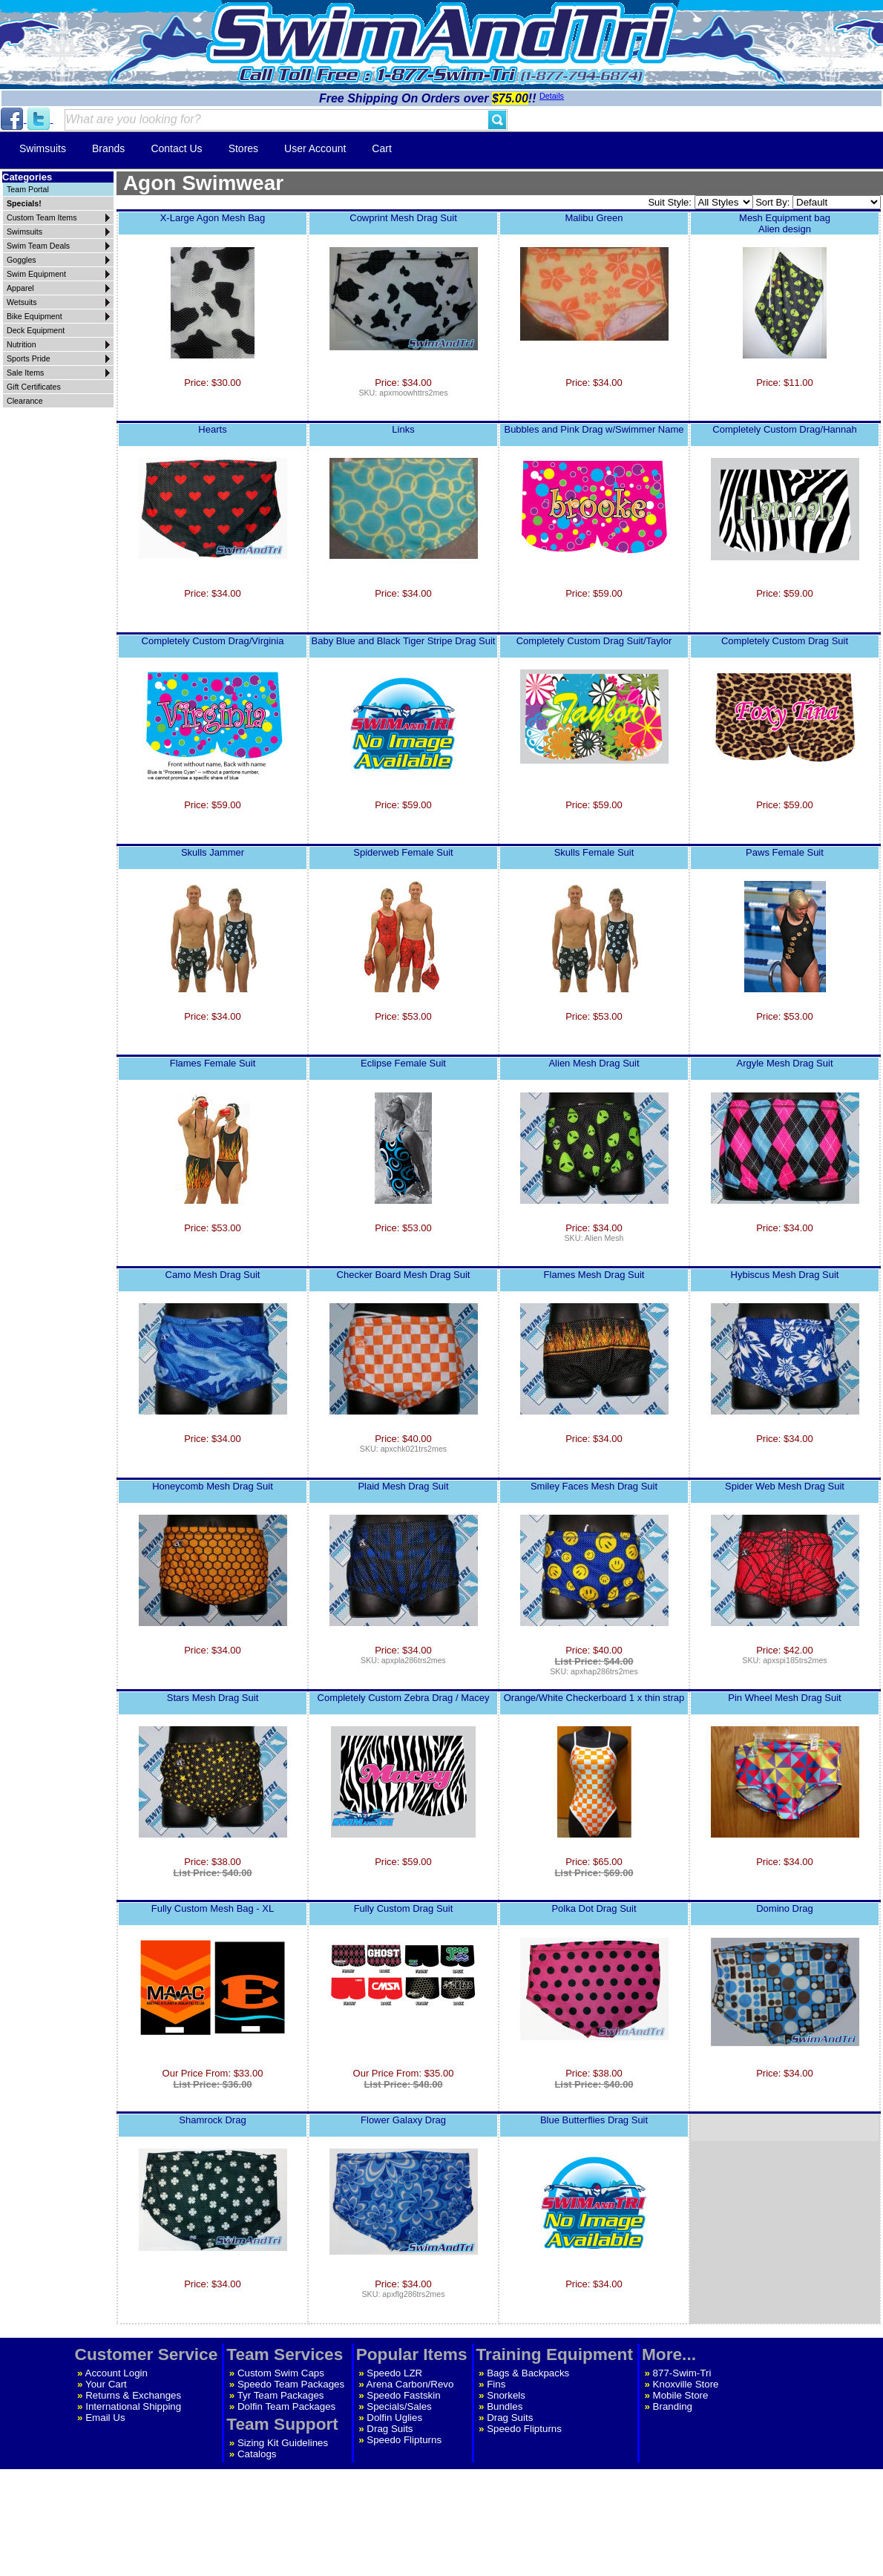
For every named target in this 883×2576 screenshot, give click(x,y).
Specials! (24, 203)
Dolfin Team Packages (286, 2406)
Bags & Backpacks (528, 2373)
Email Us (105, 2417)
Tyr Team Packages (280, 2395)
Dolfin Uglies (394, 2417)
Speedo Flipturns (404, 2439)
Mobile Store (681, 2395)
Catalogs (257, 2453)
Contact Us (176, 148)
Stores (243, 148)
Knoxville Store (686, 2384)
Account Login (116, 2373)
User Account (315, 148)
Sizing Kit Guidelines (282, 2442)
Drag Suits (390, 2428)
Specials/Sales (399, 2406)
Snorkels (506, 2395)
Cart (381, 148)
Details (551, 95)
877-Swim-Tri (682, 2373)
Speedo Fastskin (403, 2395)
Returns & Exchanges (133, 2395)
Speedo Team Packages (290, 2384)
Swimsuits (42, 148)
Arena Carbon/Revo (410, 2384)
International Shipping (133, 2406)
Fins (496, 2384)
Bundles (504, 2406)
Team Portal (28, 189)
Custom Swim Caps (280, 2373)
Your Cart (106, 2384)
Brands (108, 148)
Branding (672, 2406)
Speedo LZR (394, 2373)
